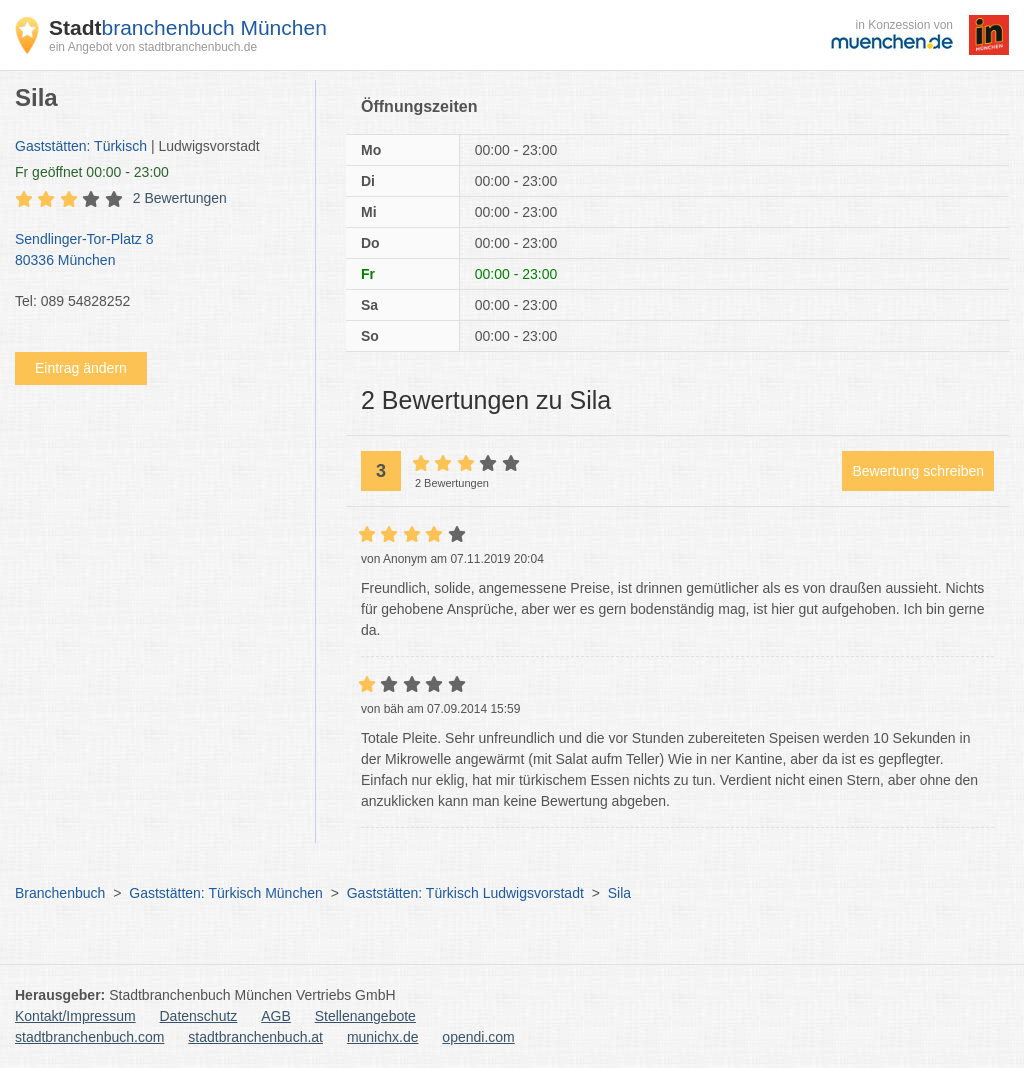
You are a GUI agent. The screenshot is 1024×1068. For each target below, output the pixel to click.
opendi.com (478, 1037)
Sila (619, 893)
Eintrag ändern (81, 368)
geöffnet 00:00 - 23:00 (92, 172)
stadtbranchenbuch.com (89, 1037)
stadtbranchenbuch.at (255, 1037)
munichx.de (383, 1037)
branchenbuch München (188, 27)
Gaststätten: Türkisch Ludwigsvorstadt (465, 893)
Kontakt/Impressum (75, 1016)
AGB (276, 1016)
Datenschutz (199, 1016)
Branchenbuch (60, 893)
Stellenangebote (365, 1016)
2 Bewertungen (180, 198)
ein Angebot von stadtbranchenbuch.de (153, 47)
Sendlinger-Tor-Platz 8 (155, 251)
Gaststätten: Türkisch (81, 146)
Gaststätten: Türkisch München (226, 893)
